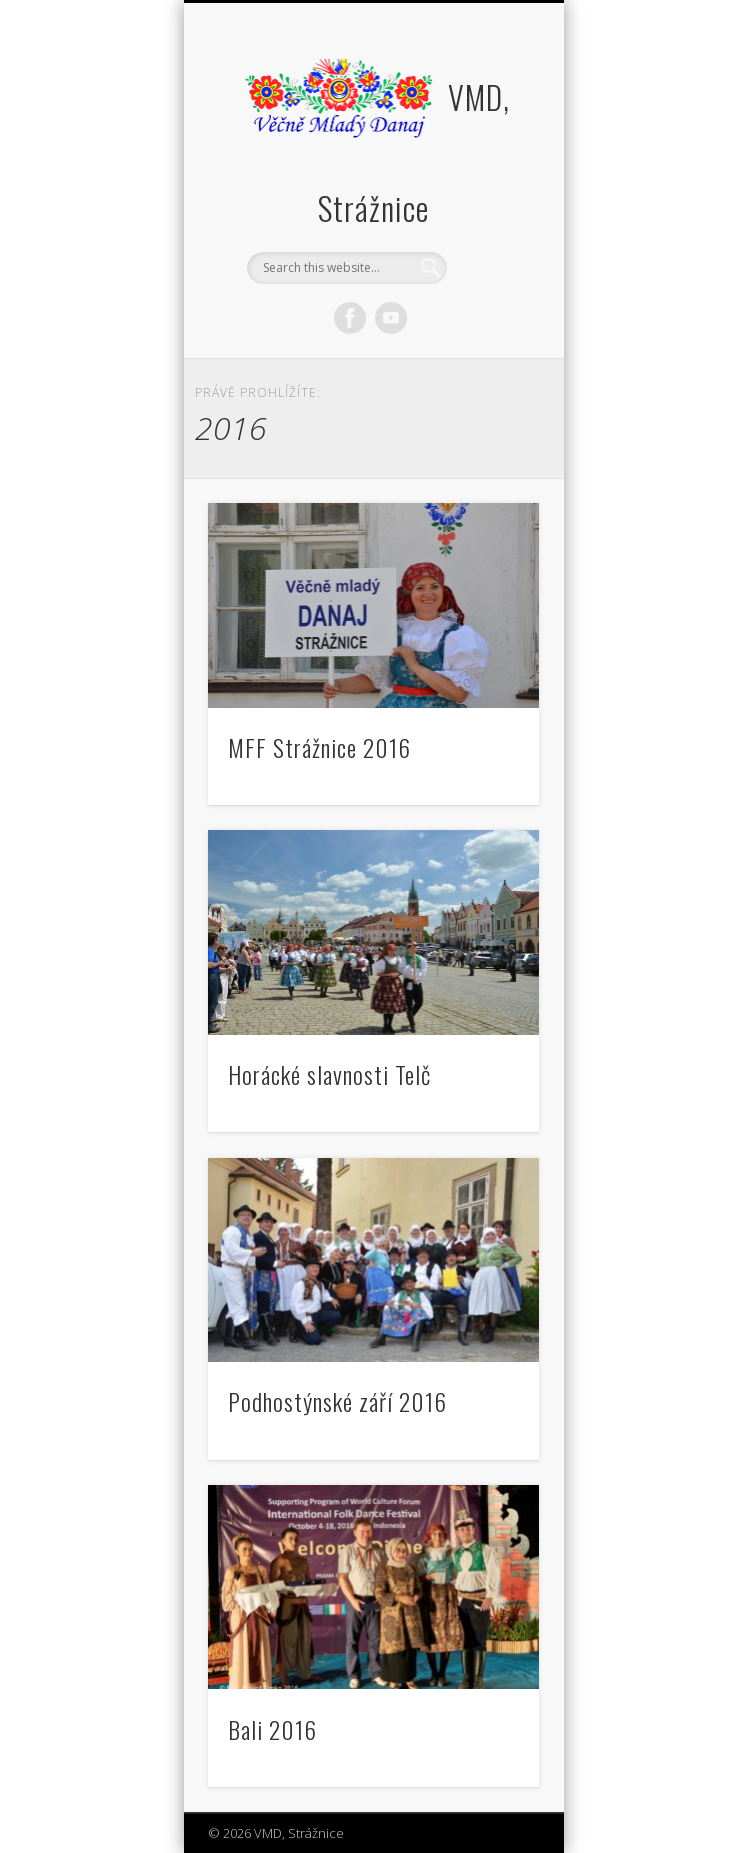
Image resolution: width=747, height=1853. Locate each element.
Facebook (350, 318)
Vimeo (391, 318)
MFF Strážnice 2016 (319, 747)
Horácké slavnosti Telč (329, 1074)
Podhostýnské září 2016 (337, 1401)
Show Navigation (490, 179)
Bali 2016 (272, 1729)
